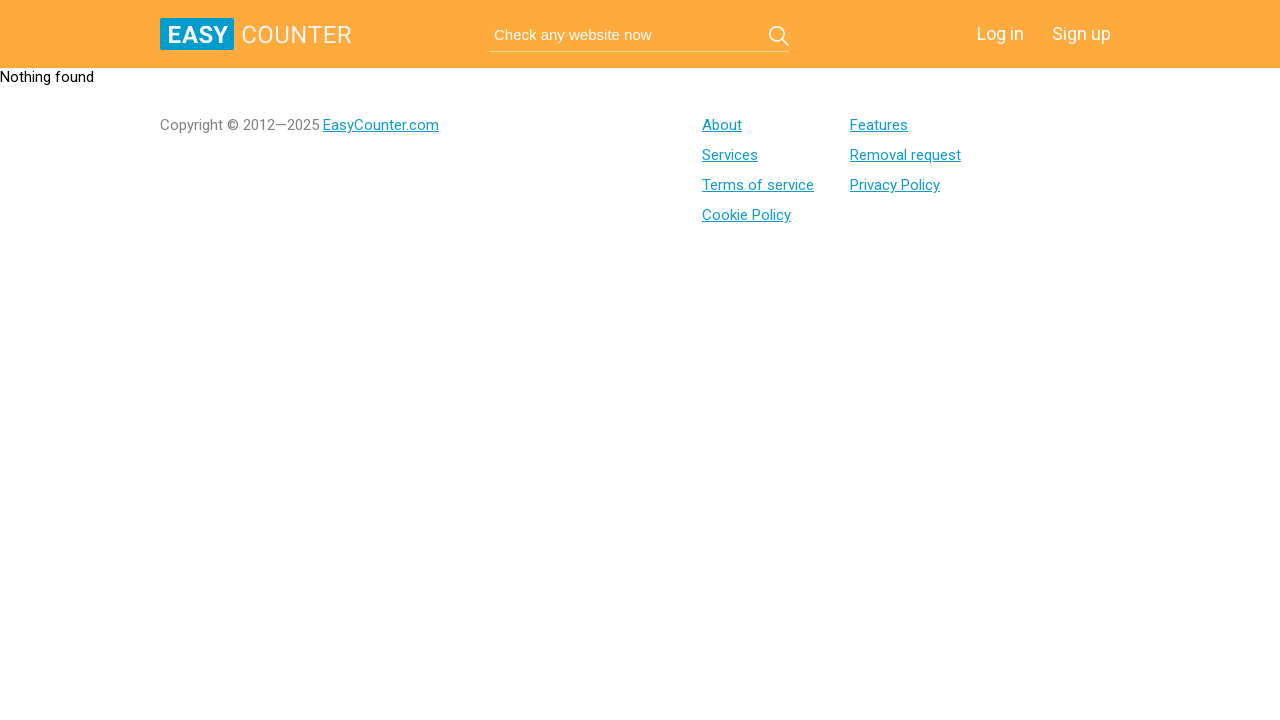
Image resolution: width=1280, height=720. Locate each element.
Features (879, 125)
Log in (1000, 33)
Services (730, 155)
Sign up (1081, 33)
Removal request (905, 155)
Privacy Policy (895, 185)
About (722, 125)
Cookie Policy (746, 215)
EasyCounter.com (381, 125)
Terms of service (758, 185)
